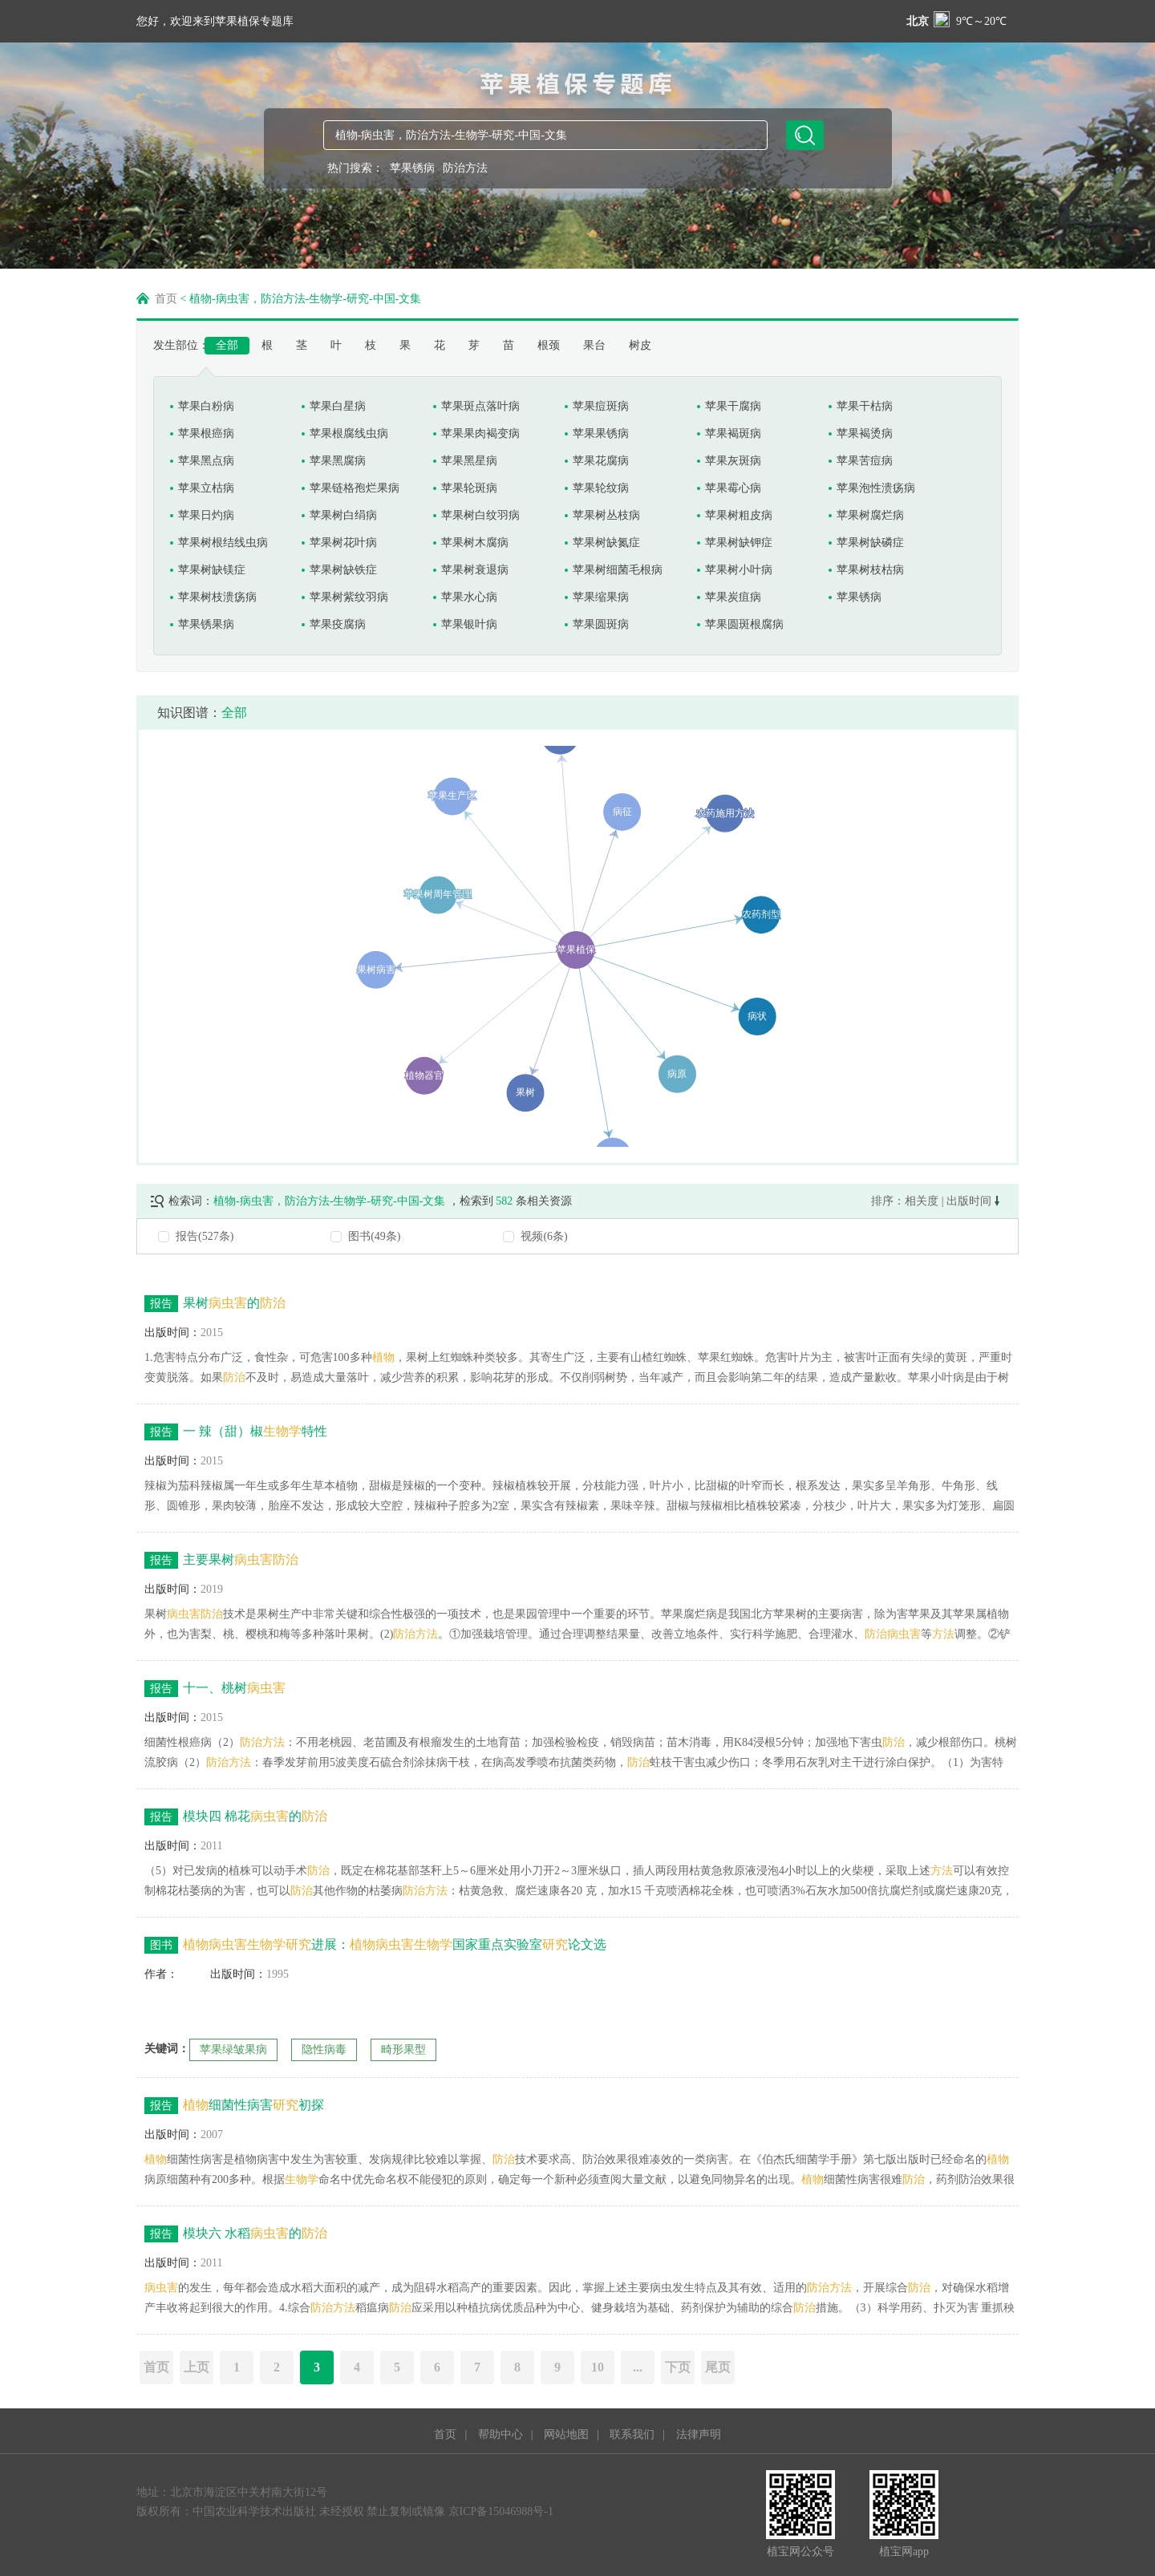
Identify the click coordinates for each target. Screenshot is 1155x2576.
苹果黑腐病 (338, 461)
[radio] (577, 1236)
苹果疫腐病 (338, 624)
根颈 (548, 345)
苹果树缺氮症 (606, 543)
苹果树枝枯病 (870, 570)
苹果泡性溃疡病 (876, 488)
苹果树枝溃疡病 (217, 597)
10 (597, 2367)
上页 (196, 2367)
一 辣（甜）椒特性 (235, 1432)
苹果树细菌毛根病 (618, 570)
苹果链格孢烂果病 (354, 488)
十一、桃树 (215, 1688)
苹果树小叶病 (738, 570)
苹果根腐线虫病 (349, 433)
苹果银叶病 (469, 624)
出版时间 (972, 1201)
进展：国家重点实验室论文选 (375, 1945)
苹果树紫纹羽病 (349, 597)
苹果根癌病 (206, 433)
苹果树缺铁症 (343, 570)
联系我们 (632, 2434)
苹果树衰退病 (475, 570)
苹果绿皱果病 (233, 2049)
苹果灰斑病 (733, 461)
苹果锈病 (412, 168)
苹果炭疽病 (733, 597)
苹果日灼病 (206, 515)
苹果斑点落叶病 (480, 406)
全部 (227, 345)
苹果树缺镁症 (211, 570)
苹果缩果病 (601, 597)
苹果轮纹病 (601, 488)
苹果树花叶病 (343, 543)
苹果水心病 (469, 597)
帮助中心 (500, 2434)
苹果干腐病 (733, 406)
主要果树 (221, 1560)
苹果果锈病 (601, 433)
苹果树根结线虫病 (223, 543)
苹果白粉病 (206, 406)
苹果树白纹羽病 (480, 515)
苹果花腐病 (601, 461)
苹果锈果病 (206, 624)
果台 (594, 345)
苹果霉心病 (733, 488)
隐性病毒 (324, 2049)
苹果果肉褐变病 (480, 433)
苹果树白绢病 (343, 515)
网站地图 (566, 2434)
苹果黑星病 (469, 461)
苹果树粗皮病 (738, 515)
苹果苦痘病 (865, 461)
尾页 (718, 2367)
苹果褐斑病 (733, 433)
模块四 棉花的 (235, 1816)
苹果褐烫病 (865, 433)
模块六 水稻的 (235, 2234)
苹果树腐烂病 (870, 515)
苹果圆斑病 (601, 624)
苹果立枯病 (206, 488)
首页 (166, 299)
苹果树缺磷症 (870, 543)
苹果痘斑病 (601, 406)
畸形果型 (403, 2049)
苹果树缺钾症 (738, 543)
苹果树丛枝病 (606, 515)
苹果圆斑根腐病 (744, 624)
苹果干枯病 (865, 406)
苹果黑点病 (206, 461)
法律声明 (698, 2434)
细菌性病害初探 (234, 2105)
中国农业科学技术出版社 (254, 2511)
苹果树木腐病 (475, 543)
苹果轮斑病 (469, 488)
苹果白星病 (338, 406)
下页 (678, 2367)
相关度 (921, 1201)
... (637, 2367)
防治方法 (465, 168)
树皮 (640, 345)
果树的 (215, 1303)
